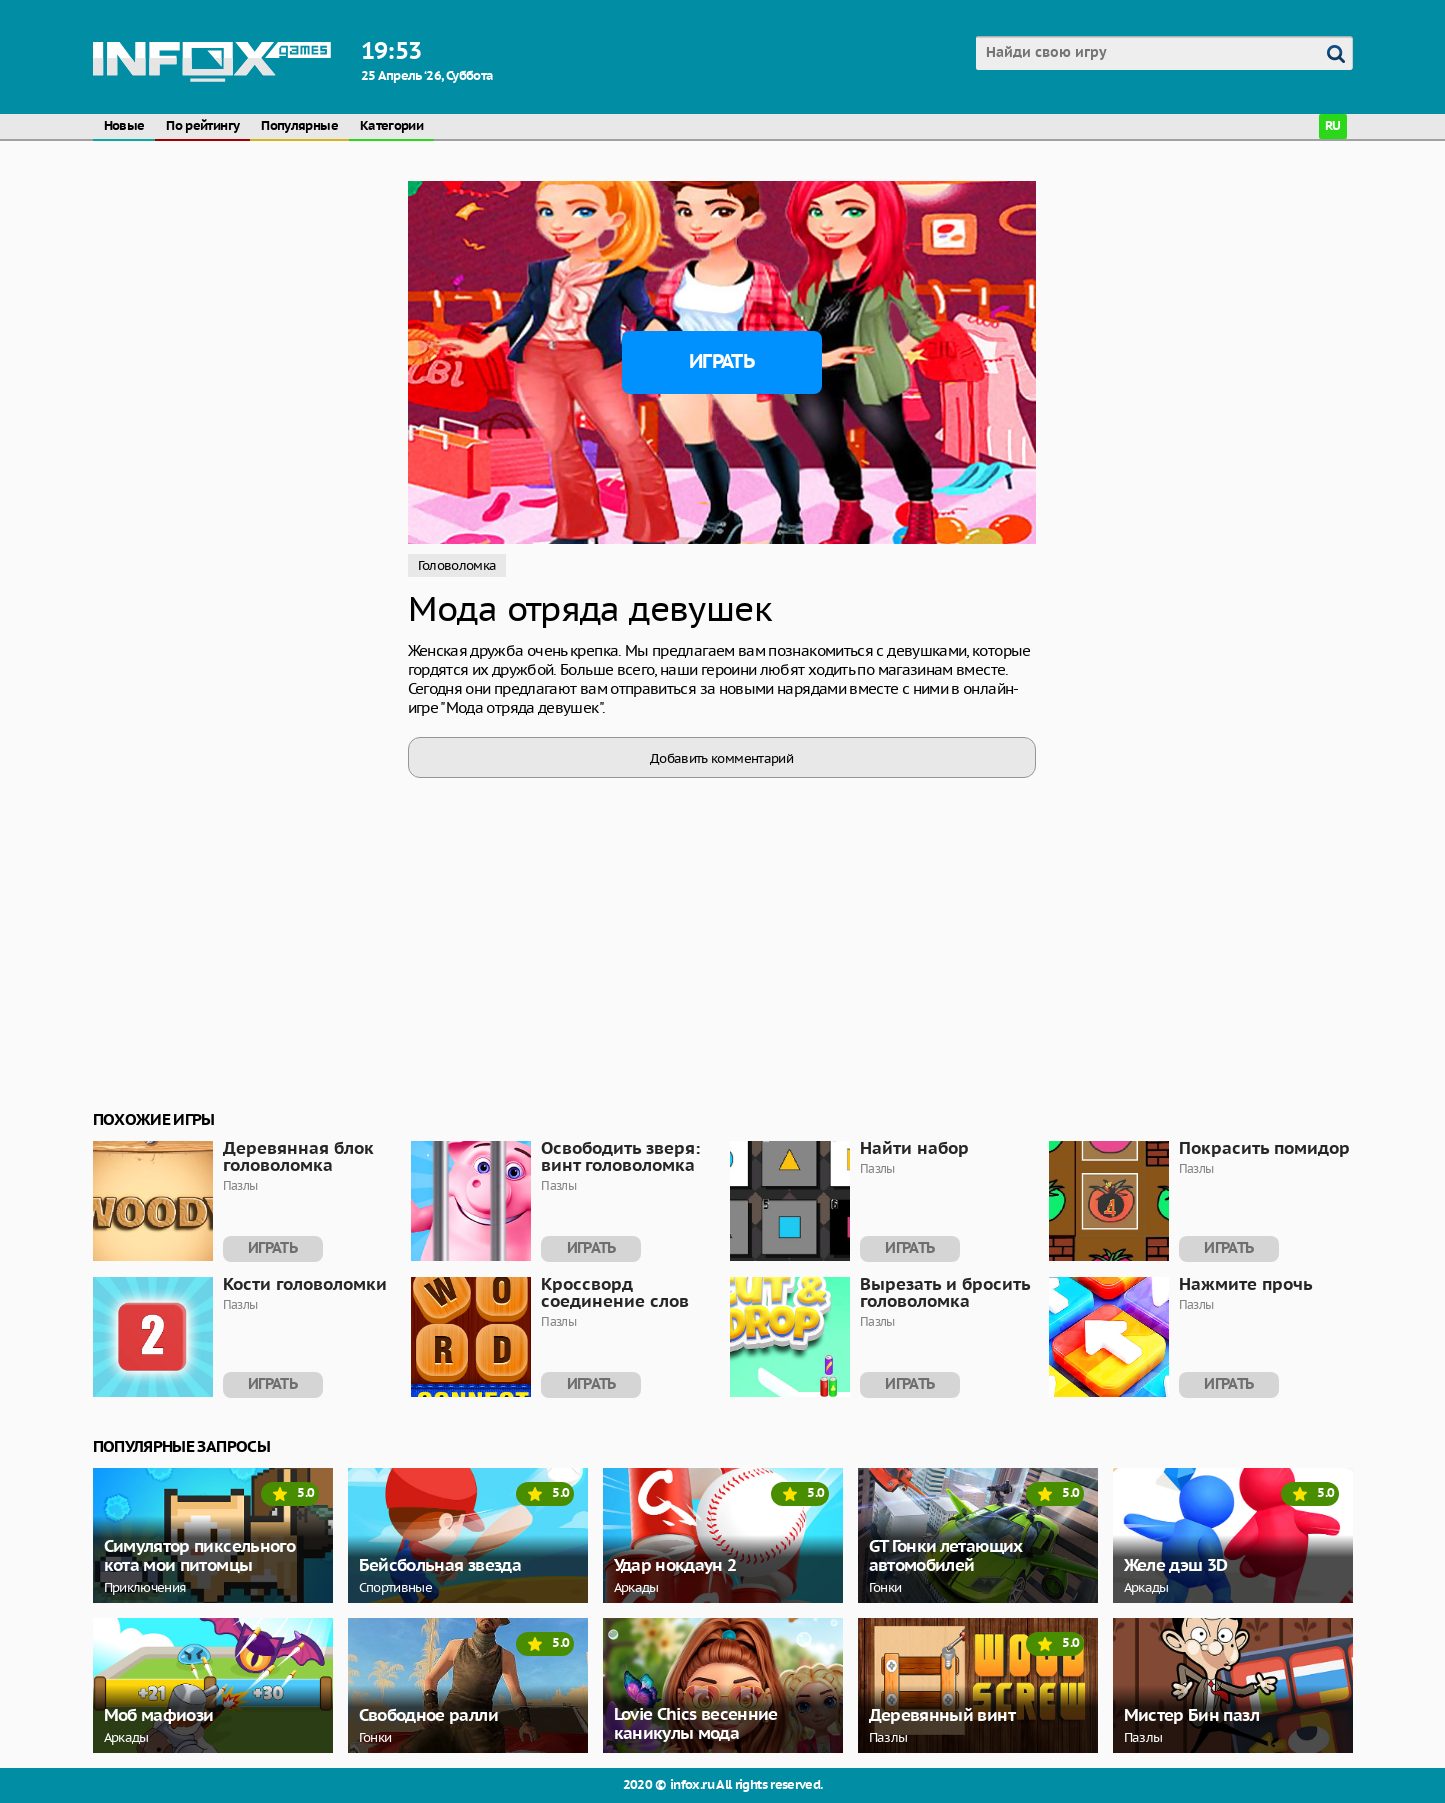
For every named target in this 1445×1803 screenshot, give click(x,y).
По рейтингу (202, 126)
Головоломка (457, 565)
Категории (391, 126)
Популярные (299, 126)
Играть (721, 362)
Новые (124, 126)
